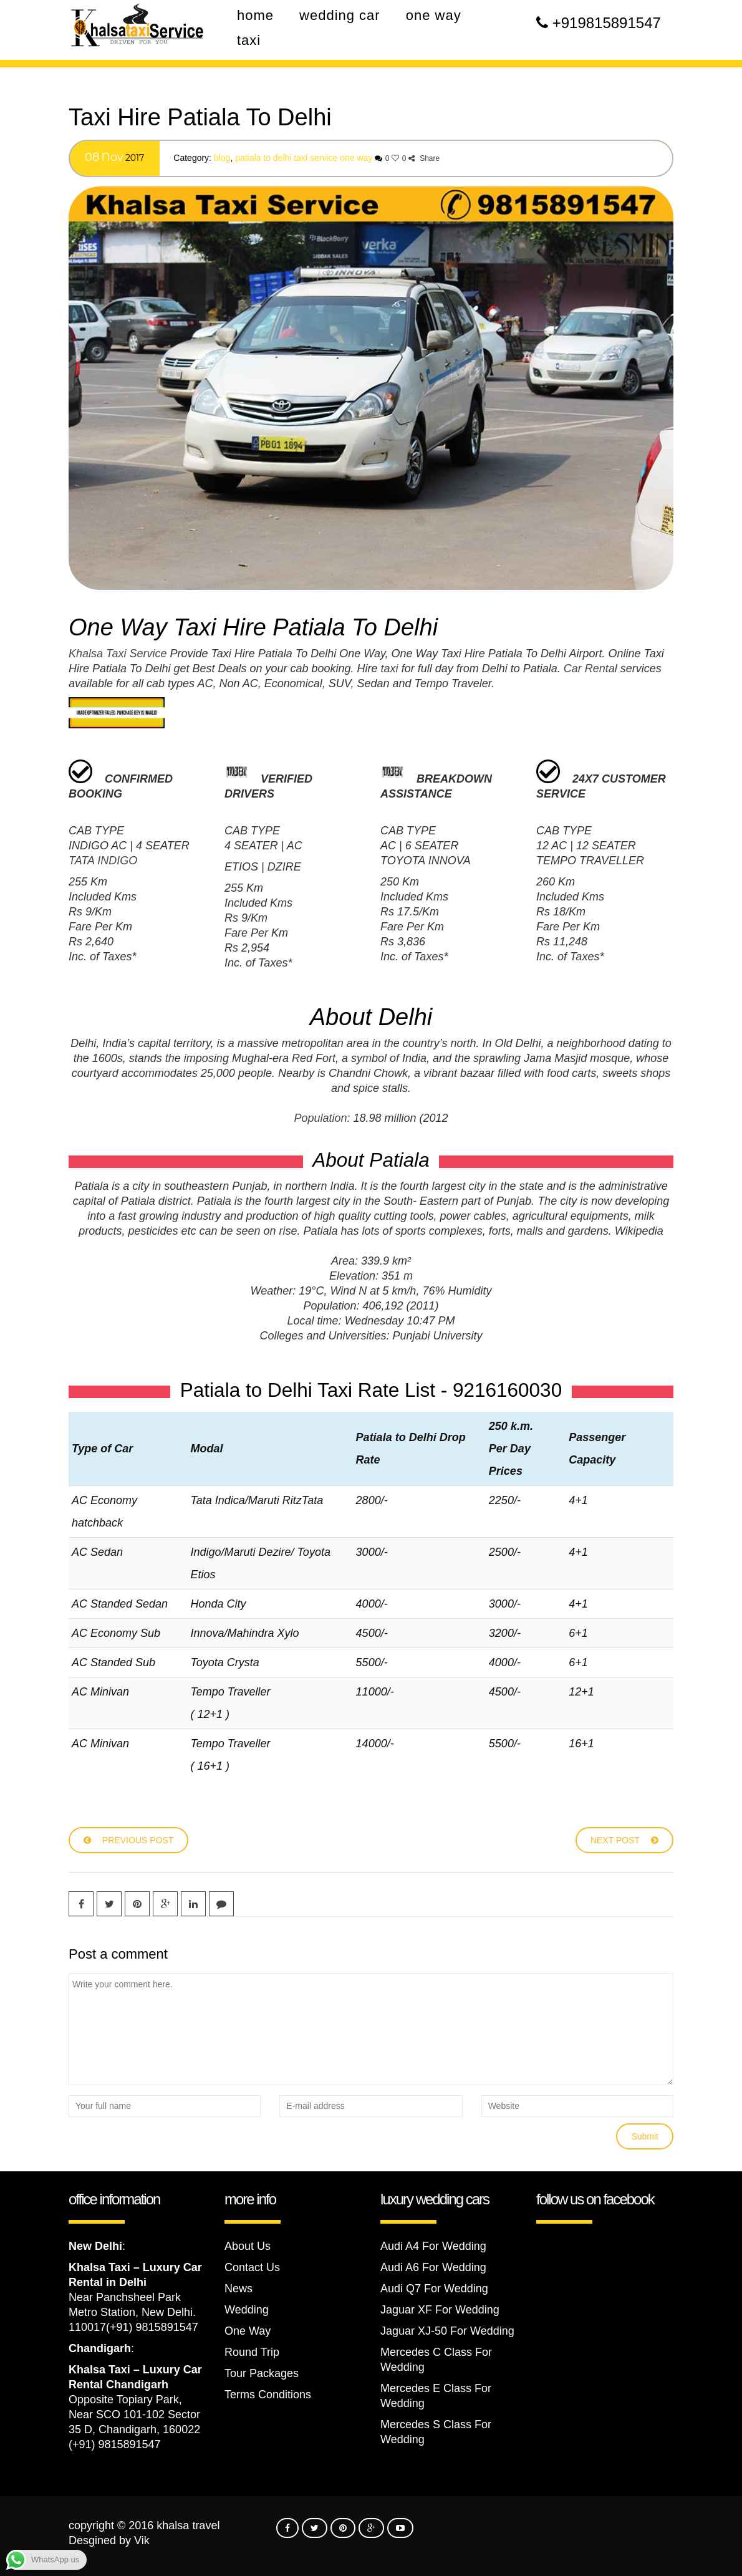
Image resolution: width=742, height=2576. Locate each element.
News (238, 2288)
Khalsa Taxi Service (117, 653)
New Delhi (95, 2246)
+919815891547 (606, 22)
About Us (247, 2246)
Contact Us (252, 2267)
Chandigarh (100, 2348)
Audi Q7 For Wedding (434, 2288)
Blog (222, 158)
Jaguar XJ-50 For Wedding (447, 2331)
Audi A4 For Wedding (433, 2246)
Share (424, 158)
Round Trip (251, 2352)
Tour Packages (261, 2373)
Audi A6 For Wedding (433, 2267)
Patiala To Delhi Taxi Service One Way (303, 158)
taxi (389, 668)
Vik (142, 2540)
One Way (247, 2331)
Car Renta (589, 668)
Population (320, 1118)
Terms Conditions (267, 2394)
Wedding (246, 2309)
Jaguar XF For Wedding (439, 2309)
